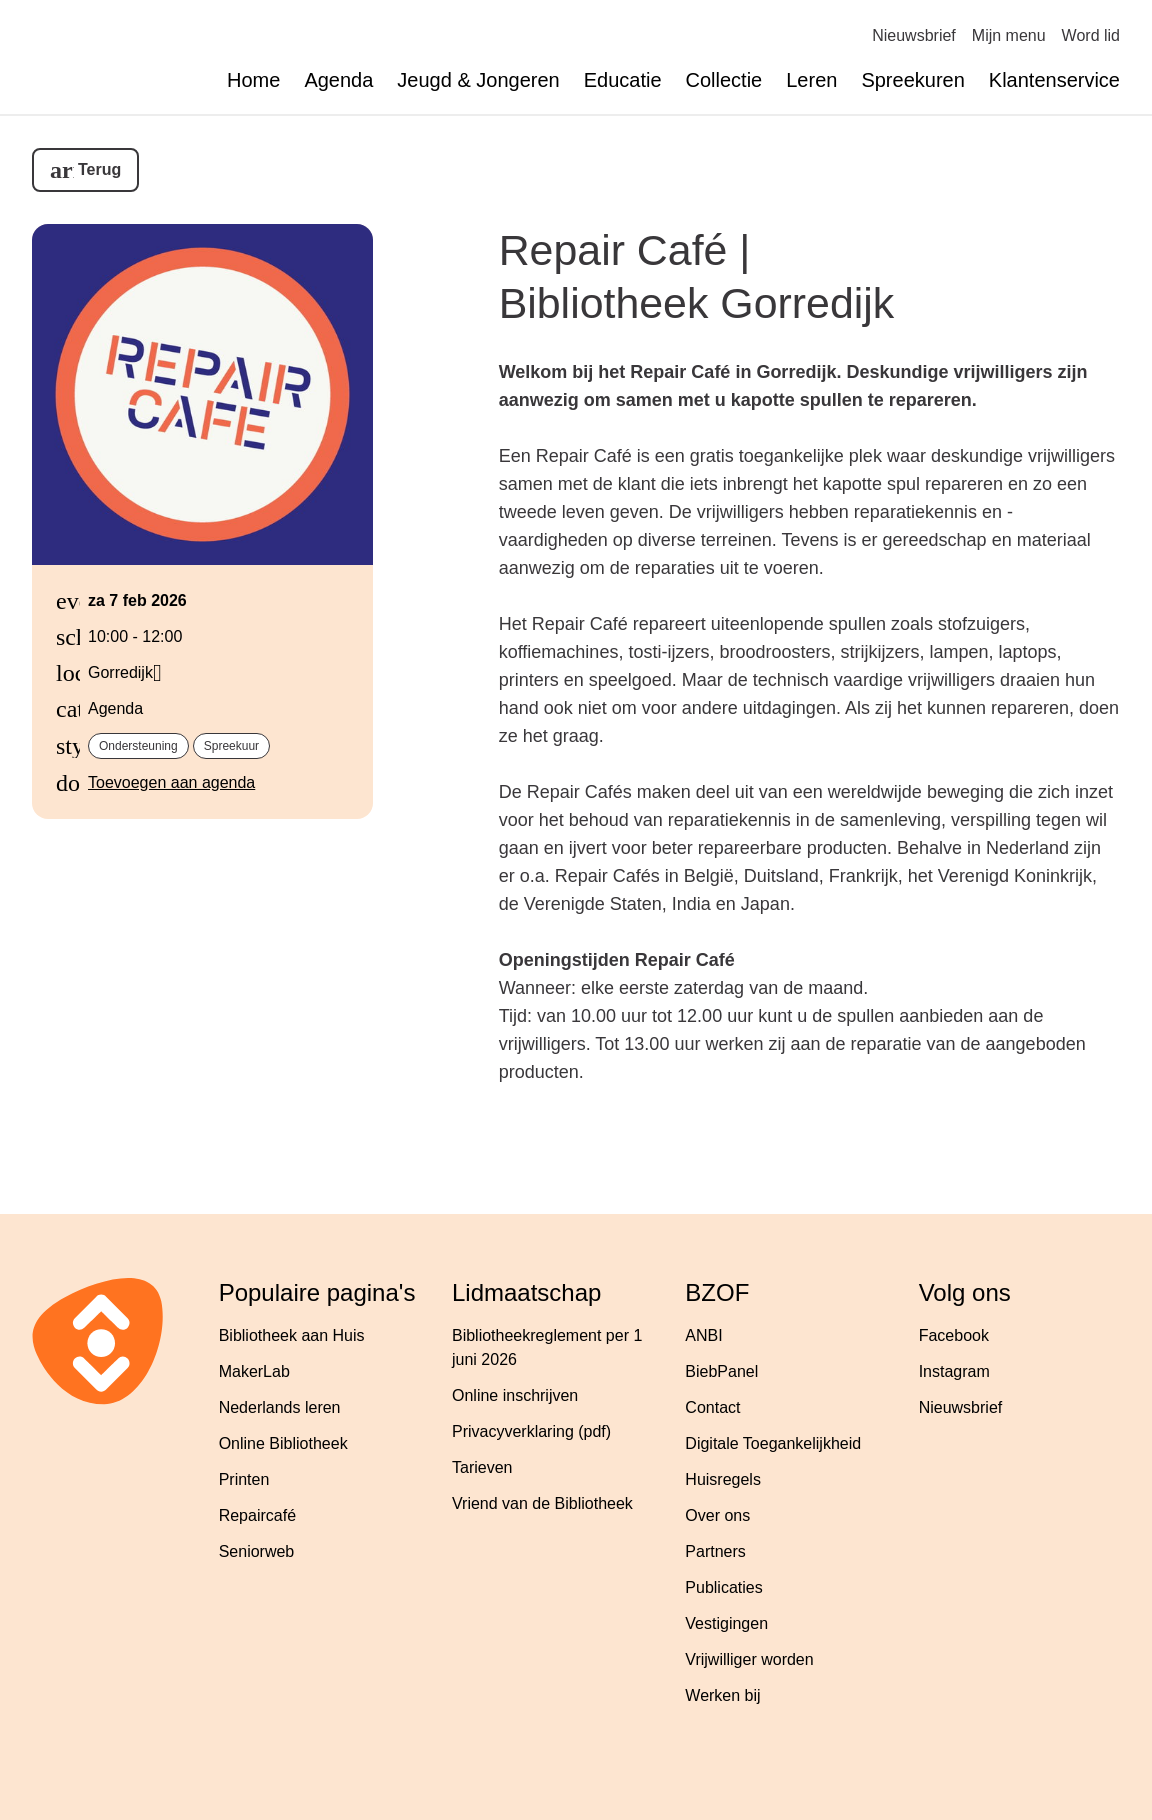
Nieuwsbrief (914, 35)
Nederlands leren (280, 1407)
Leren (811, 80)
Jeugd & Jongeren (478, 80)
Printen (244, 1479)
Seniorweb (257, 1551)
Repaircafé (257, 1515)
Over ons (717, 1515)
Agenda (338, 80)
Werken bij (722, 1695)
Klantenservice (1054, 80)
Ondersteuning (138, 746)
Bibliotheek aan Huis (292, 1335)
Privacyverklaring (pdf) (531, 1431)
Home (253, 80)
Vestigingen (726, 1623)
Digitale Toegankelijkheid (773, 1443)
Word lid (1091, 35)
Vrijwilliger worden (749, 1659)
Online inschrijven (515, 1395)
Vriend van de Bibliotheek (542, 1503)
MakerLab (254, 1371)
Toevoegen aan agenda (171, 782)
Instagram (954, 1371)
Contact (712, 1407)
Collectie (724, 80)
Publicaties (723, 1587)
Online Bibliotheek (283, 1443)
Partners (715, 1551)
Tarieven (482, 1467)
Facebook (954, 1335)
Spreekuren (912, 80)
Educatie (623, 80)
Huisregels (723, 1479)
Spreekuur (231, 746)
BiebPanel (721, 1371)
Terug (99, 169)
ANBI (703, 1335)
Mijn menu (1009, 35)
